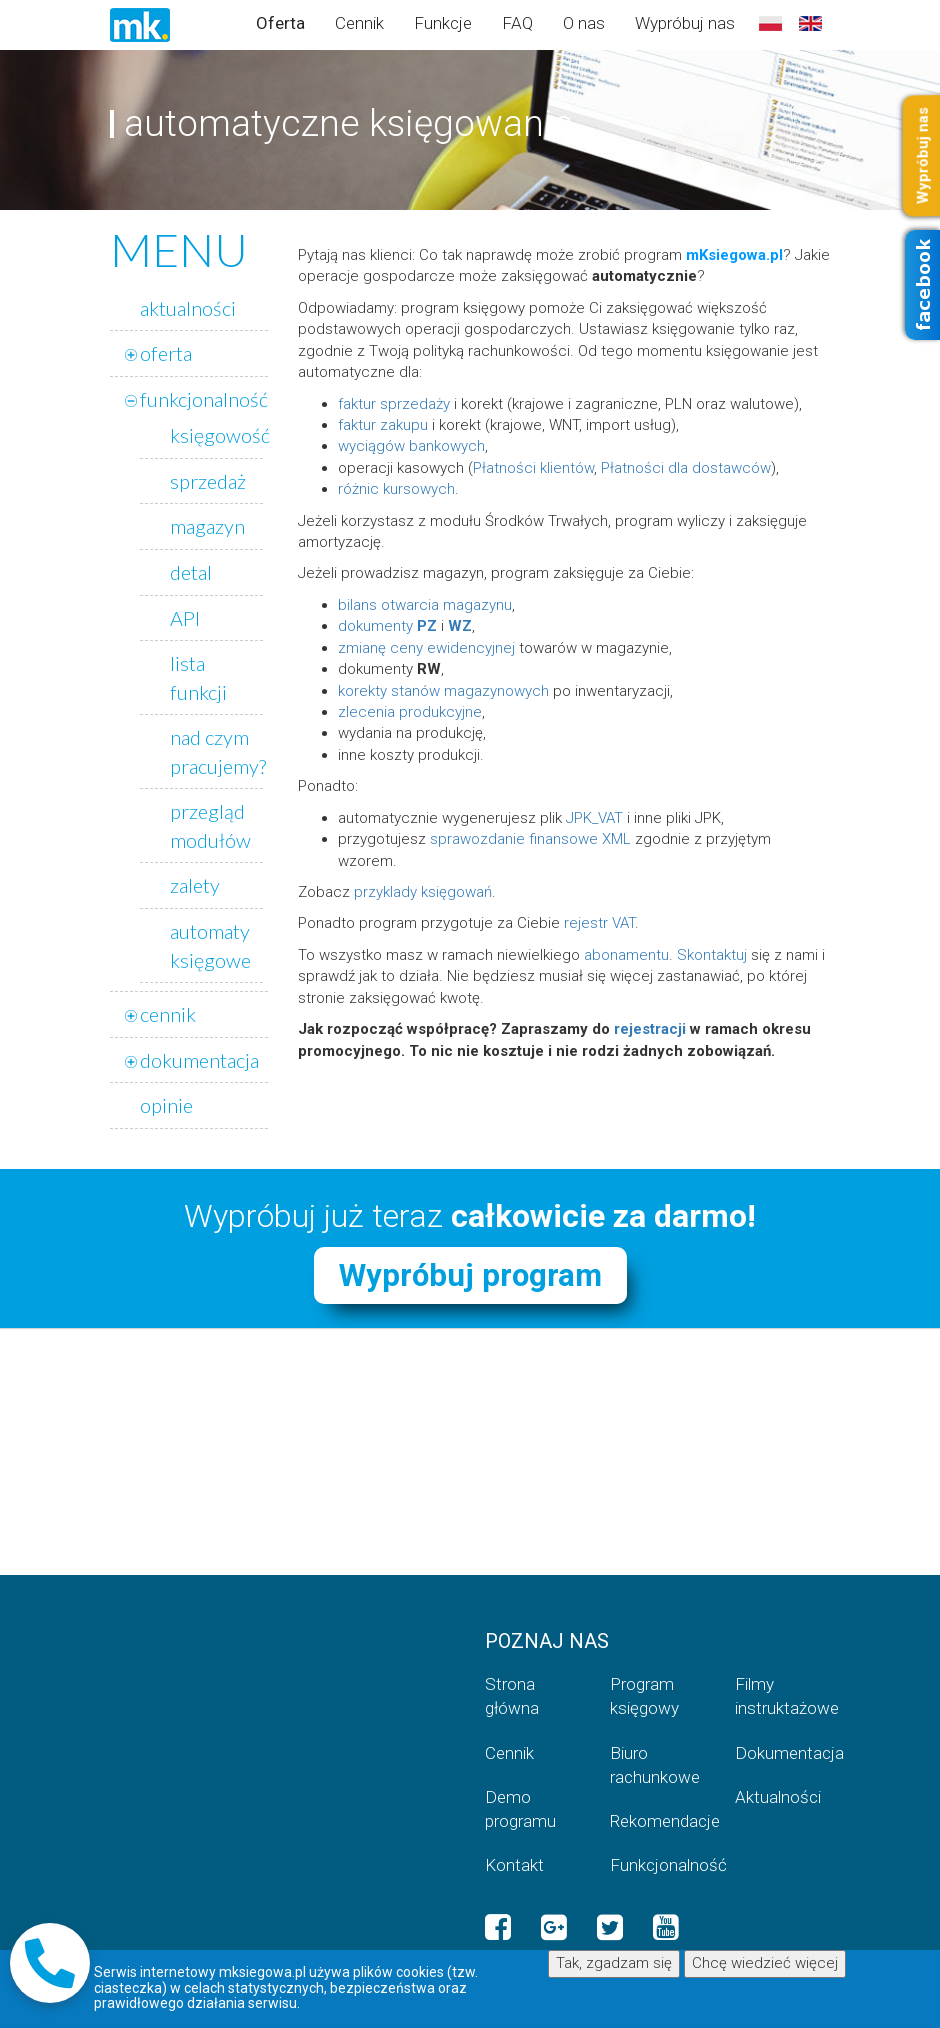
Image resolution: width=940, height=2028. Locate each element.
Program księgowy (644, 1696)
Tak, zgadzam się (614, 1963)
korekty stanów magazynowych (443, 691)
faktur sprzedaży (394, 404)
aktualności (188, 308)
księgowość (220, 435)
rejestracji (650, 1029)
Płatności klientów (533, 468)
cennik (168, 1014)
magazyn (207, 526)
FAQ (517, 23)
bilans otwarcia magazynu (425, 605)
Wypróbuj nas (685, 23)
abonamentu (626, 955)
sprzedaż (208, 481)
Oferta (280, 23)
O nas (584, 23)
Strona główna (512, 1696)
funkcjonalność (204, 399)
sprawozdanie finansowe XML (530, 839)
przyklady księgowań (423, 892)
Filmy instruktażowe (782, 1696)
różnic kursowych (396, 489)
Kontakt (514, 1865)
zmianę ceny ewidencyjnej (426, 648)
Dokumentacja (782, 1753)
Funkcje (443, 23)
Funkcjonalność (657, 1865)
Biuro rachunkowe (655, 1765)
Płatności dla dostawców (686, 468)
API (185, 618)
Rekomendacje (657, 1821)
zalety (195, 885)
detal (191, 572)
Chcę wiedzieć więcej (765, 1963)
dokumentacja (199, 1060)
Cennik (359, 23)
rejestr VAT (599, 923)
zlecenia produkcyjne (410, 712)
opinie (166, 1105)
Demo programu (520, 1809)
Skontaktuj (712, 955)
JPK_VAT (594, 818)
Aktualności (778, 1797)
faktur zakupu (383, 425)
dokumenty (387, 626)
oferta (166, 353)
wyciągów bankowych (411, 446)
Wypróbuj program (470, 1275)
